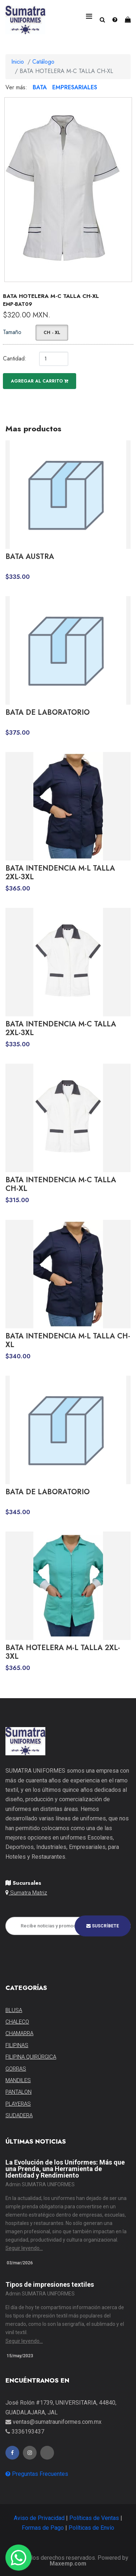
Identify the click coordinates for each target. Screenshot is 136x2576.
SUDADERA (19, 2115)
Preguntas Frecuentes (36, 2473)
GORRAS (15, 2069)
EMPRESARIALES (74, 87)
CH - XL (52, 332)
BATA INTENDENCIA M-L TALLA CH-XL (67, 1340)
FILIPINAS (16, 2045)
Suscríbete (102, 1925)
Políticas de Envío (91, 2527)
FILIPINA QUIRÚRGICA (30, 2057)
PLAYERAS (18, 2104)
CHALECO (17, 2021)
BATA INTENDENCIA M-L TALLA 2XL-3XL (60, 872)
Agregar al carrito (39, 381)
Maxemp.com (68, 2564)
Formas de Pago (43, 2527)
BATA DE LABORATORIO (47, 712)
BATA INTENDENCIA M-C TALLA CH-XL (60, 1184)
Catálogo (43, 61)
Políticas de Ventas (94, 2518)
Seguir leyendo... (24, 2248)
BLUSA (13, 2010)
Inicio (17, 61)
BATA (40, 87)
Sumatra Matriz (26, 1892)
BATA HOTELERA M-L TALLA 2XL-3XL (62, 1652)
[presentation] (60, 1953)
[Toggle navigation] (89, 16)
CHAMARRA (19, 2033)
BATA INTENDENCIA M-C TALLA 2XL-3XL (60, 1028)
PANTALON (18, 2092)
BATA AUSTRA (29, 556)
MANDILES (18, 2080)
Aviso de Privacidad (39, 2518)
